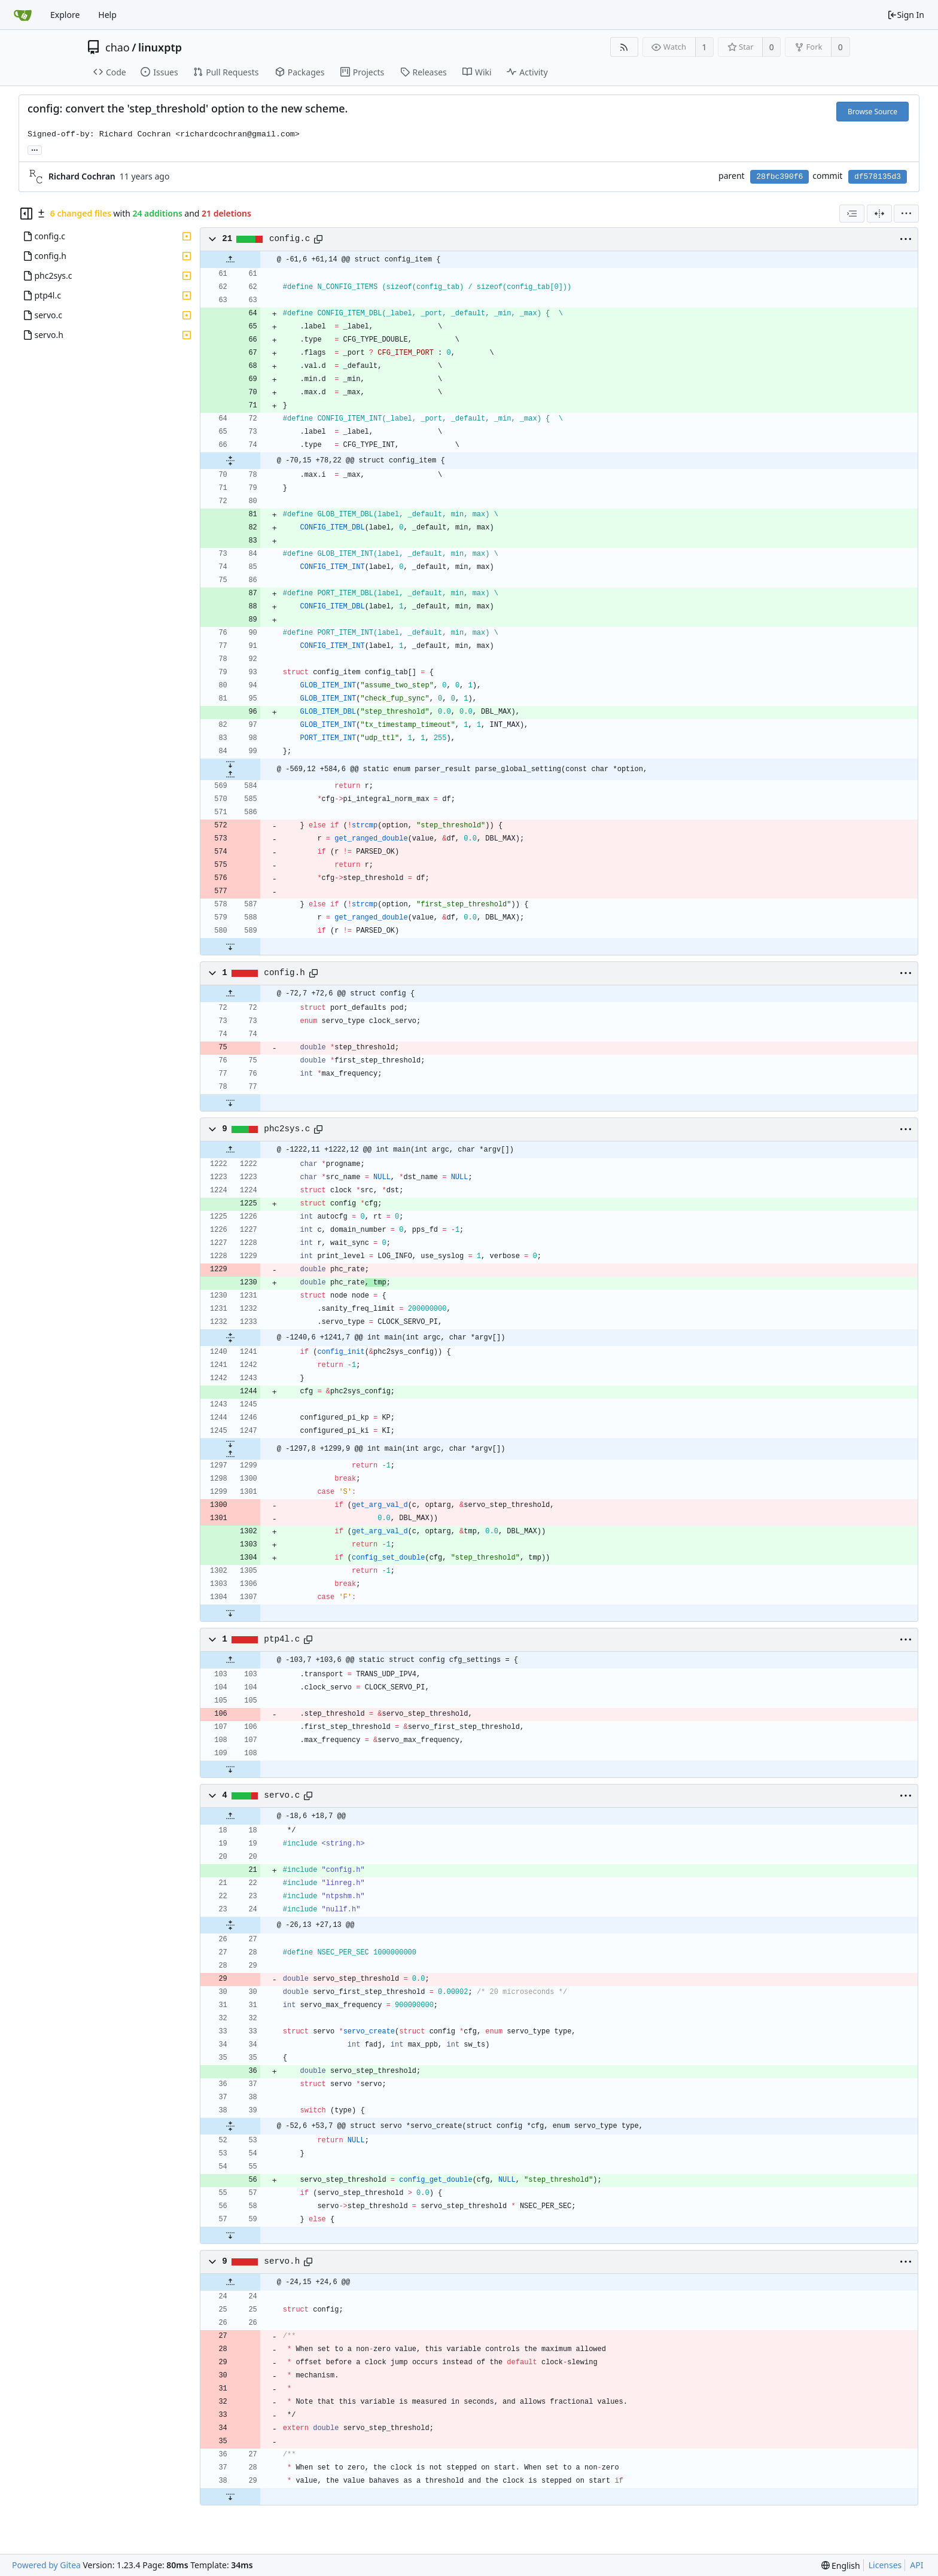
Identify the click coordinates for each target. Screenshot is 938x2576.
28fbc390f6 (779, 176)
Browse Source (872, 111)
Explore (65, 14)
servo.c (282, 1795)
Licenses (885, 2565)
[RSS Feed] (624, 47)
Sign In (905, 14)
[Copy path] (318, 239)
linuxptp (160, 47)
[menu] (906, 214)
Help (107, 14)
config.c (289, 238)
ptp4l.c (282, 1639)
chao (117, 47)
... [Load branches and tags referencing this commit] (34, 149)
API (916, 2565)
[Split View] (879, 214)
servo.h (282, 2261)
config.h (284, 973)
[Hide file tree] (26, 214)
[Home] (22, 15)
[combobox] (851, 214)
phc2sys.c (287, 1129)
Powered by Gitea (46, 2565)
